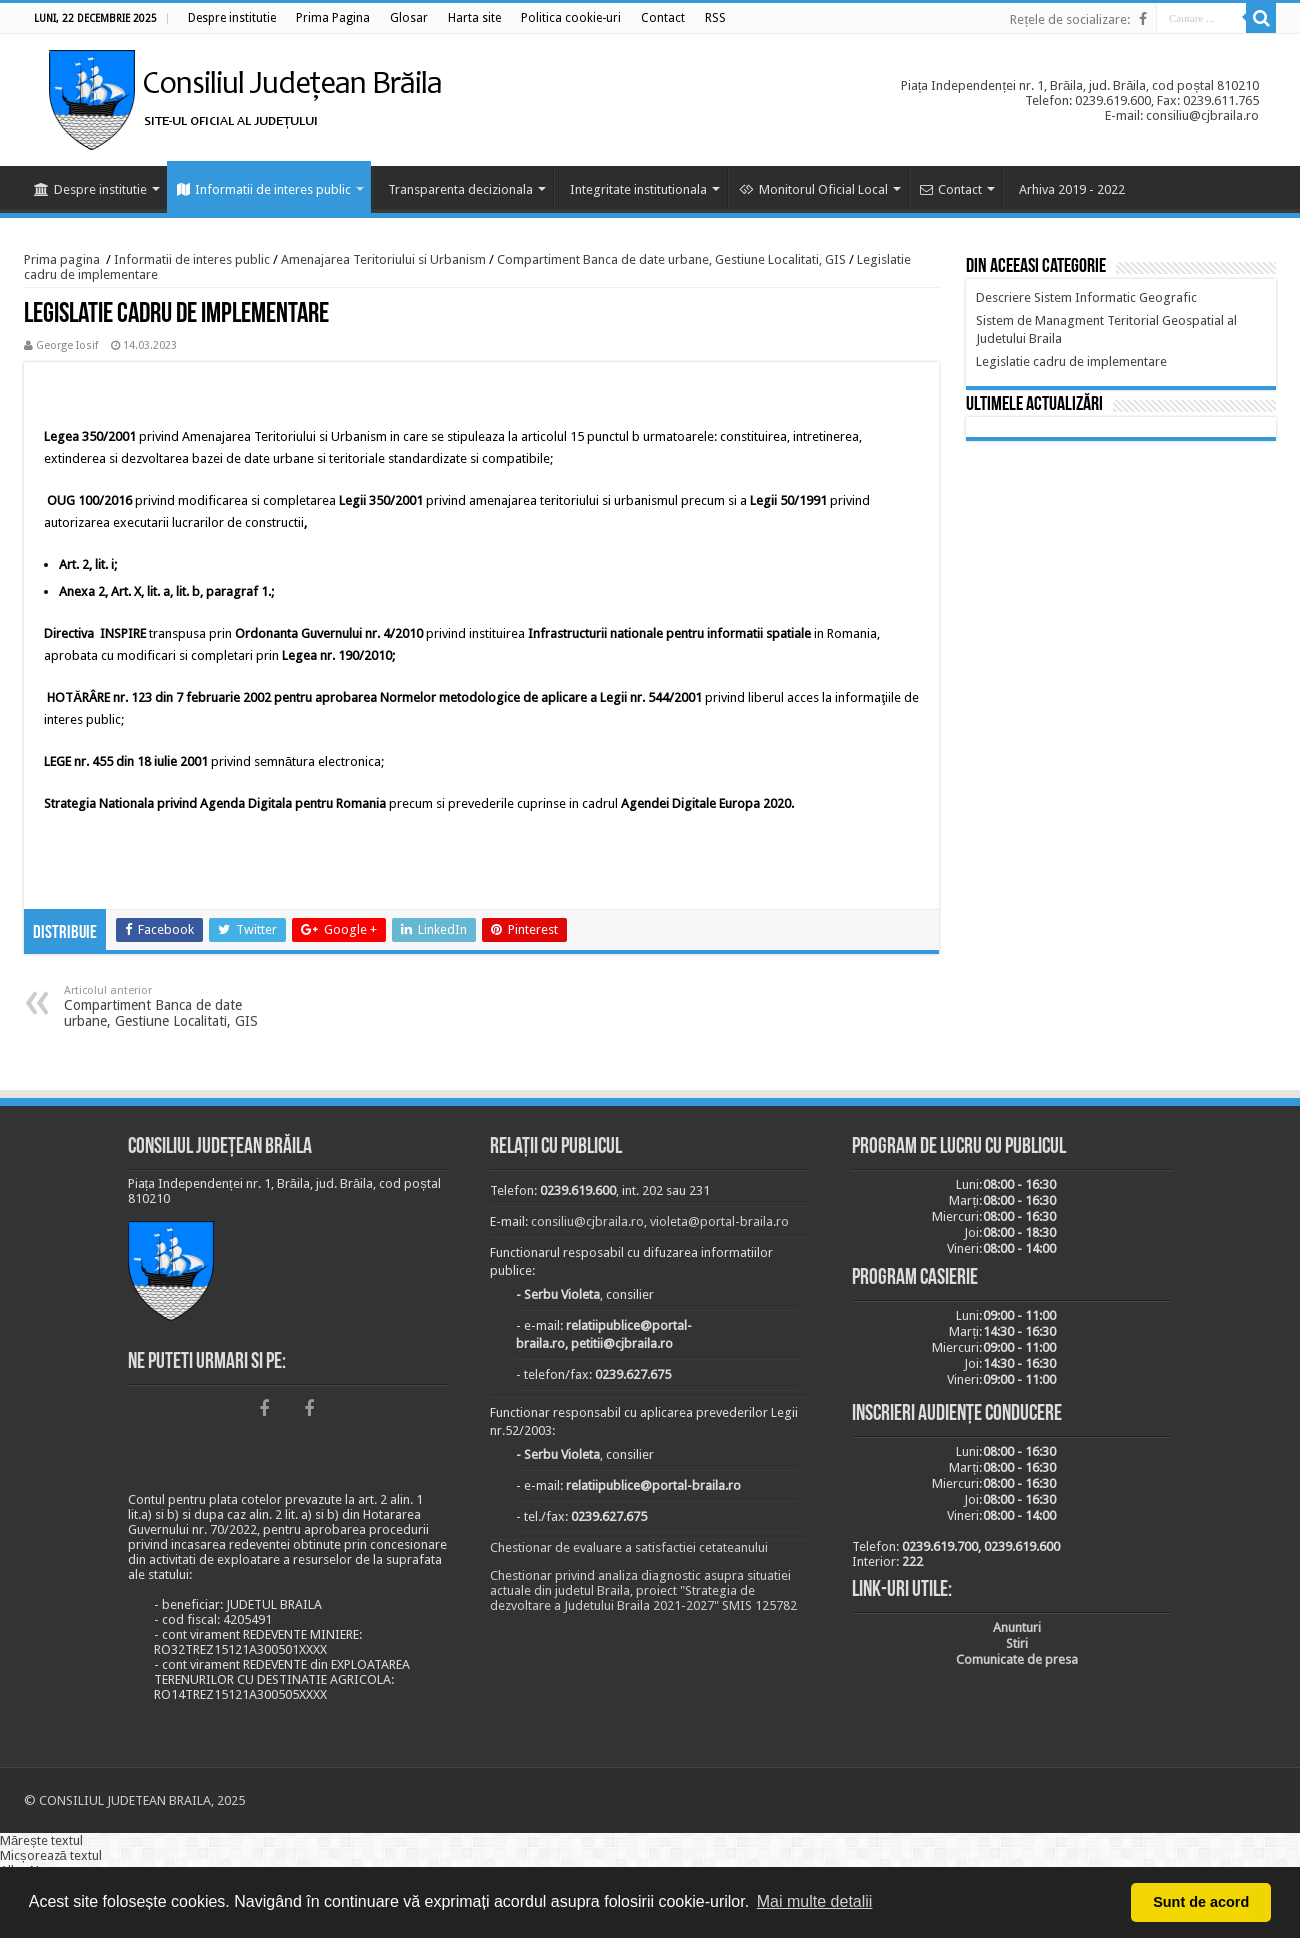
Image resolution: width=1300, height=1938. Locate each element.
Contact (951, 189)
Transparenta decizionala (460, 189)
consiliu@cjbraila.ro (587, 1221)
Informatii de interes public (264, 189)
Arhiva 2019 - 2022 (1072, 189)
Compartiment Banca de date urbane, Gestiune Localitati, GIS (671, 259)
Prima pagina (62, 259)
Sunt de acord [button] (1201, 1902)
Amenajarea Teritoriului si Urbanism (383, 259)
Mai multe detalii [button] (815, 1901)
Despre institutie (90, 189)
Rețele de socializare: (1070, 19)
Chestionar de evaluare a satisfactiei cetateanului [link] (629, 1547)
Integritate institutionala (638, 189)
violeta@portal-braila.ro (719, 1221)
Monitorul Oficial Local (813, 189)
